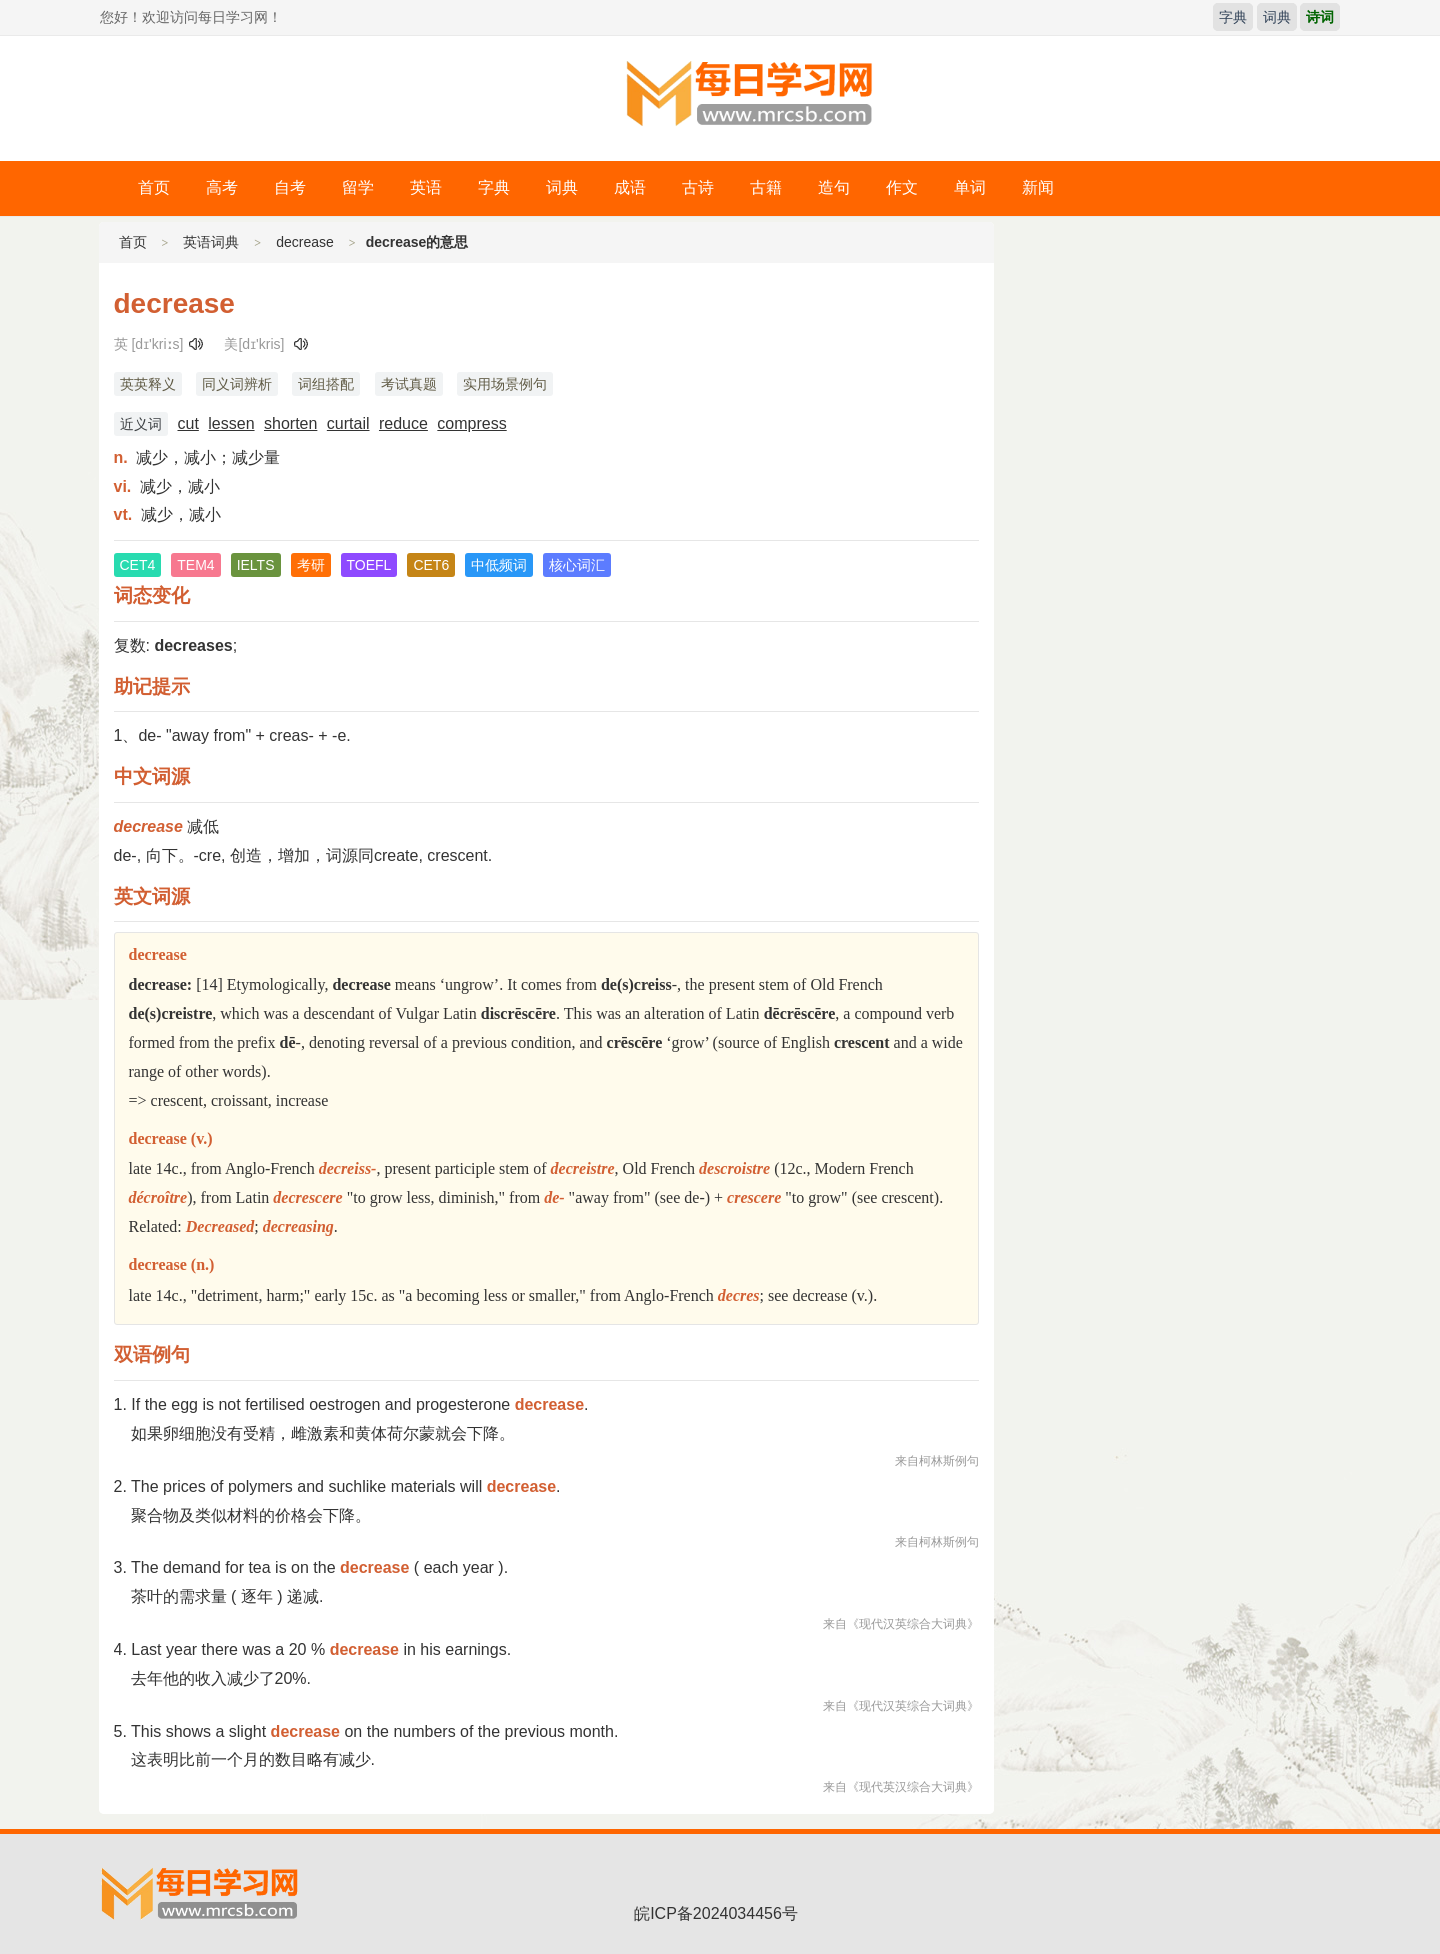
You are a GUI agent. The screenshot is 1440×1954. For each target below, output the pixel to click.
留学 (358, 187)
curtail (348, 423)
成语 (630, 187)
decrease (305, 242)
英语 (426, 187)
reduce (403, 423)
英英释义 (148, 384)
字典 (1233, 17)
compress (471, 423)
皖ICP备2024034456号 (716, 1913)
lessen (231, 423)
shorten (290, 423)
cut (188, 423)
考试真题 (409, 384)
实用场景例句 (505, 384)
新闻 (1038, 187)
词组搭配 (326, 384)
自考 (290, 187)
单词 (970, 187)
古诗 (698, 187)
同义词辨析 (237, 384)
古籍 (766, 187)
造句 (834, 187)
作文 (902, 187)
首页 (154, 187)
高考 (222, 187)
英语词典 (211, 242)
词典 (1277, 17)
